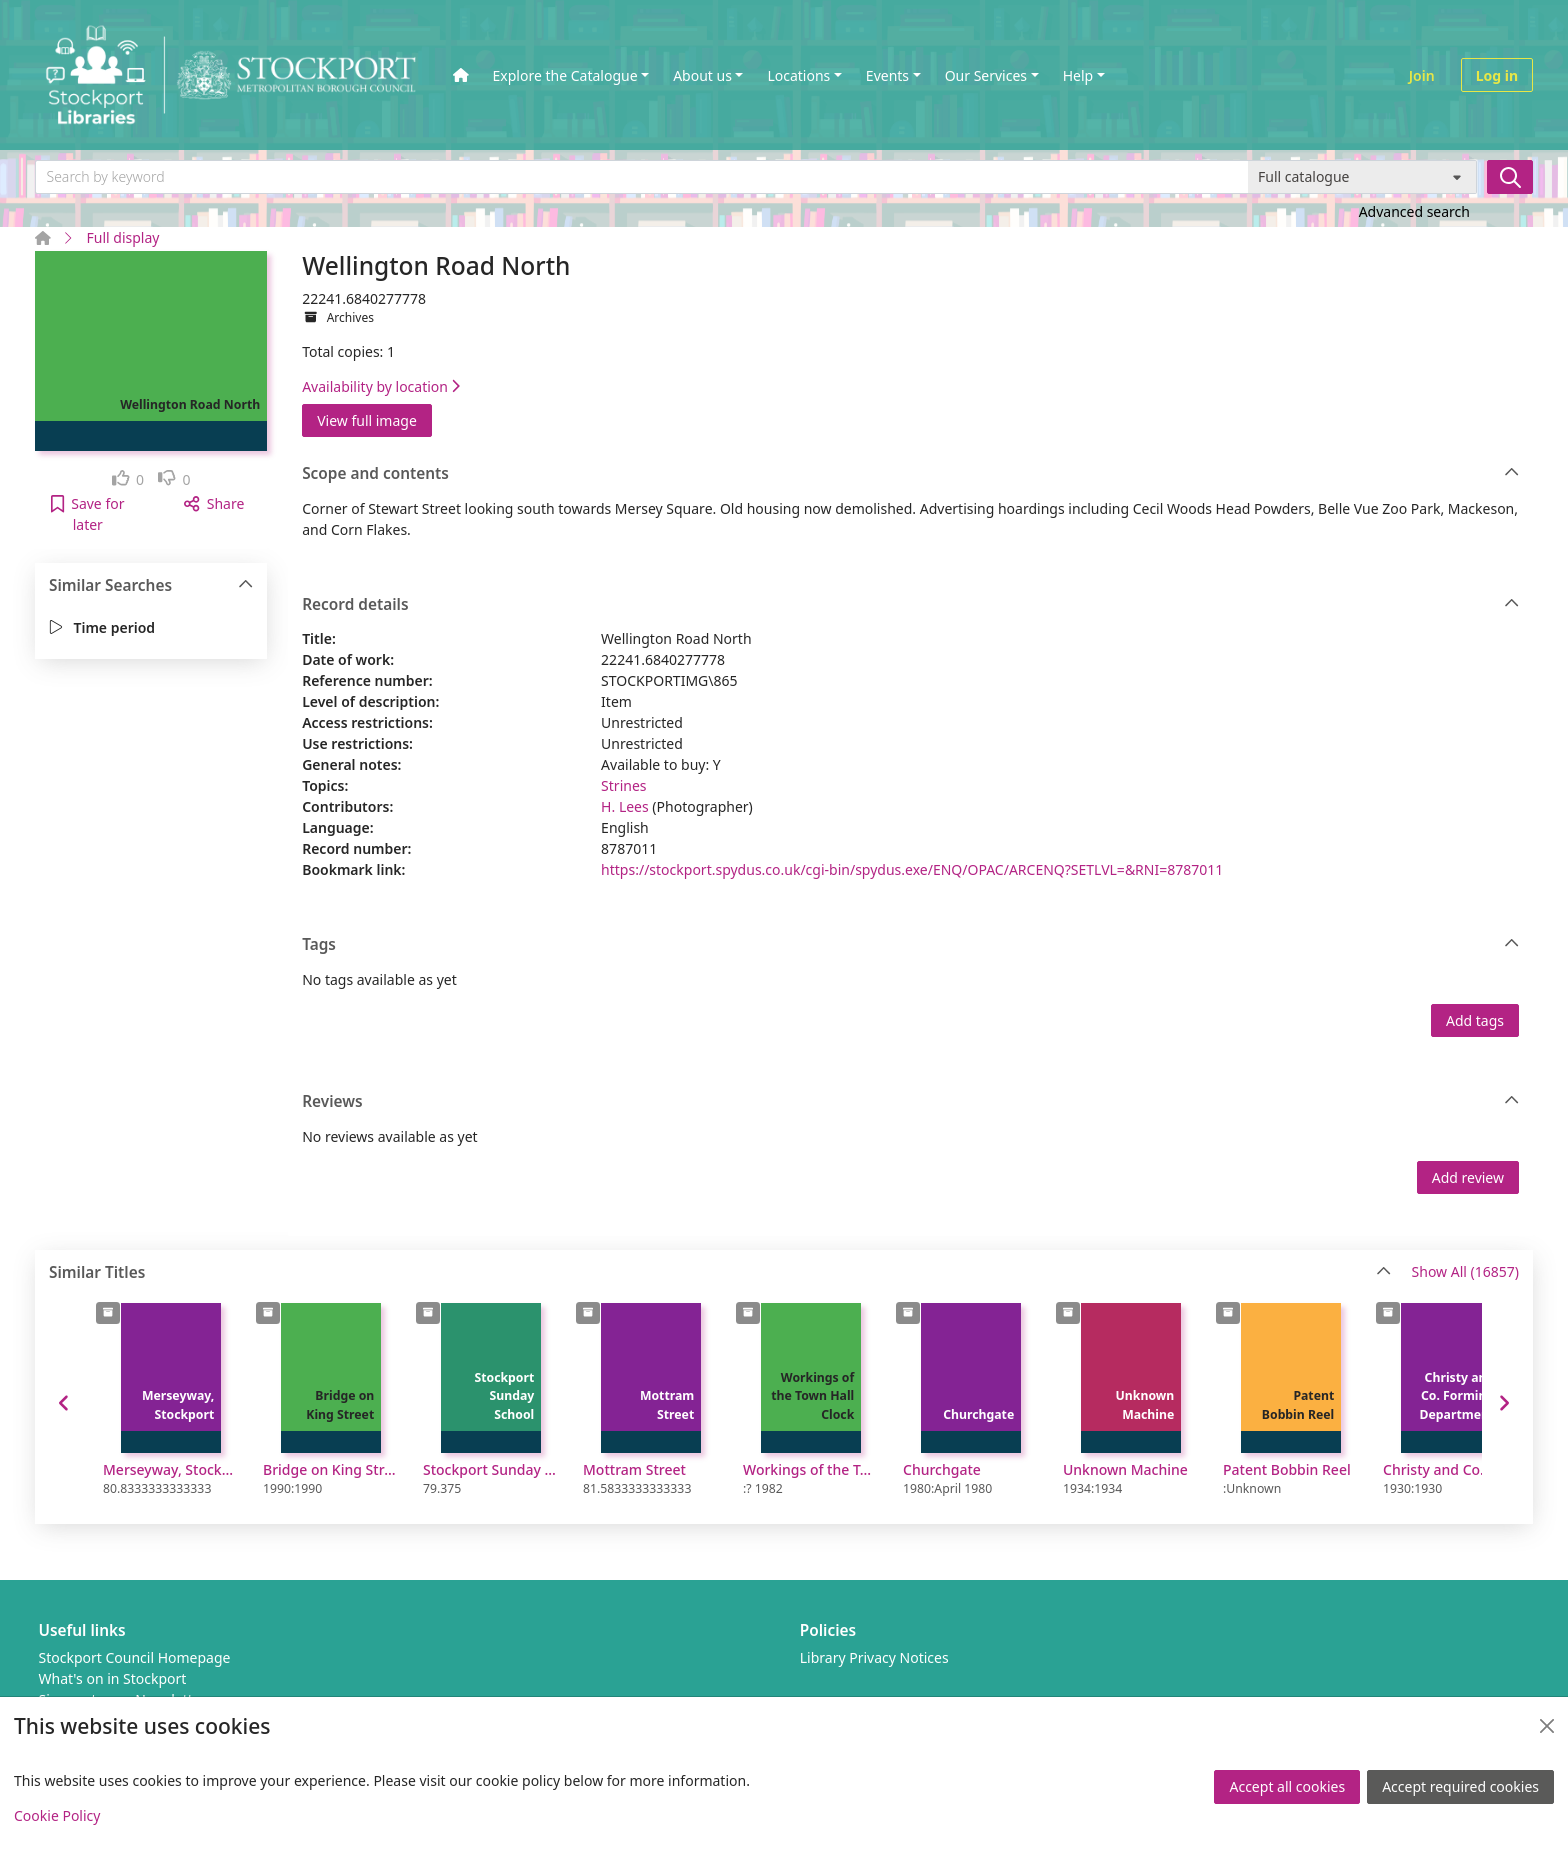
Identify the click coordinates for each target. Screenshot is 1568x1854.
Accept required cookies (1460, 1786)
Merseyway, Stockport (171, 1469)
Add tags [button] (1475, 1020)
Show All (1465, 1272)
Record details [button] (910, 605)
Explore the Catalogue (565, 75)
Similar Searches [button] (151, 586)
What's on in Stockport (113, 1678)
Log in (1497, 75)
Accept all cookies (1287, 1786)
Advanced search (1414, 211)
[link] (128, 479)
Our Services (986, 75)
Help (1078, 75)
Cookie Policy (57, 1815)
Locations (798, 75)
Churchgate (942, 1469)
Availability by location (381, 386)
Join (1422, 75)
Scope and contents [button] (910, 474)
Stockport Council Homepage (135, 1657)
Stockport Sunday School (491, 1469)
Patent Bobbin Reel (1287, 1469)
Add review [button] (1468, 1177)
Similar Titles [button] (720, 1273)
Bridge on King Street (331, 1469)
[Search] (1510, 177)
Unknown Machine (1125, 1469)
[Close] (1547, 1726)
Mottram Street (634, 1469)
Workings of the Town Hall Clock (811, 1469)
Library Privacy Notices (874, 1657)
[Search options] (1362, 177)
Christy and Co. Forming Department (1451, 1469)
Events (887, 75)
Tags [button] (910, 945)
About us (702, 75)
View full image (367, 420)
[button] (88, 514)
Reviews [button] (910, 1102)
